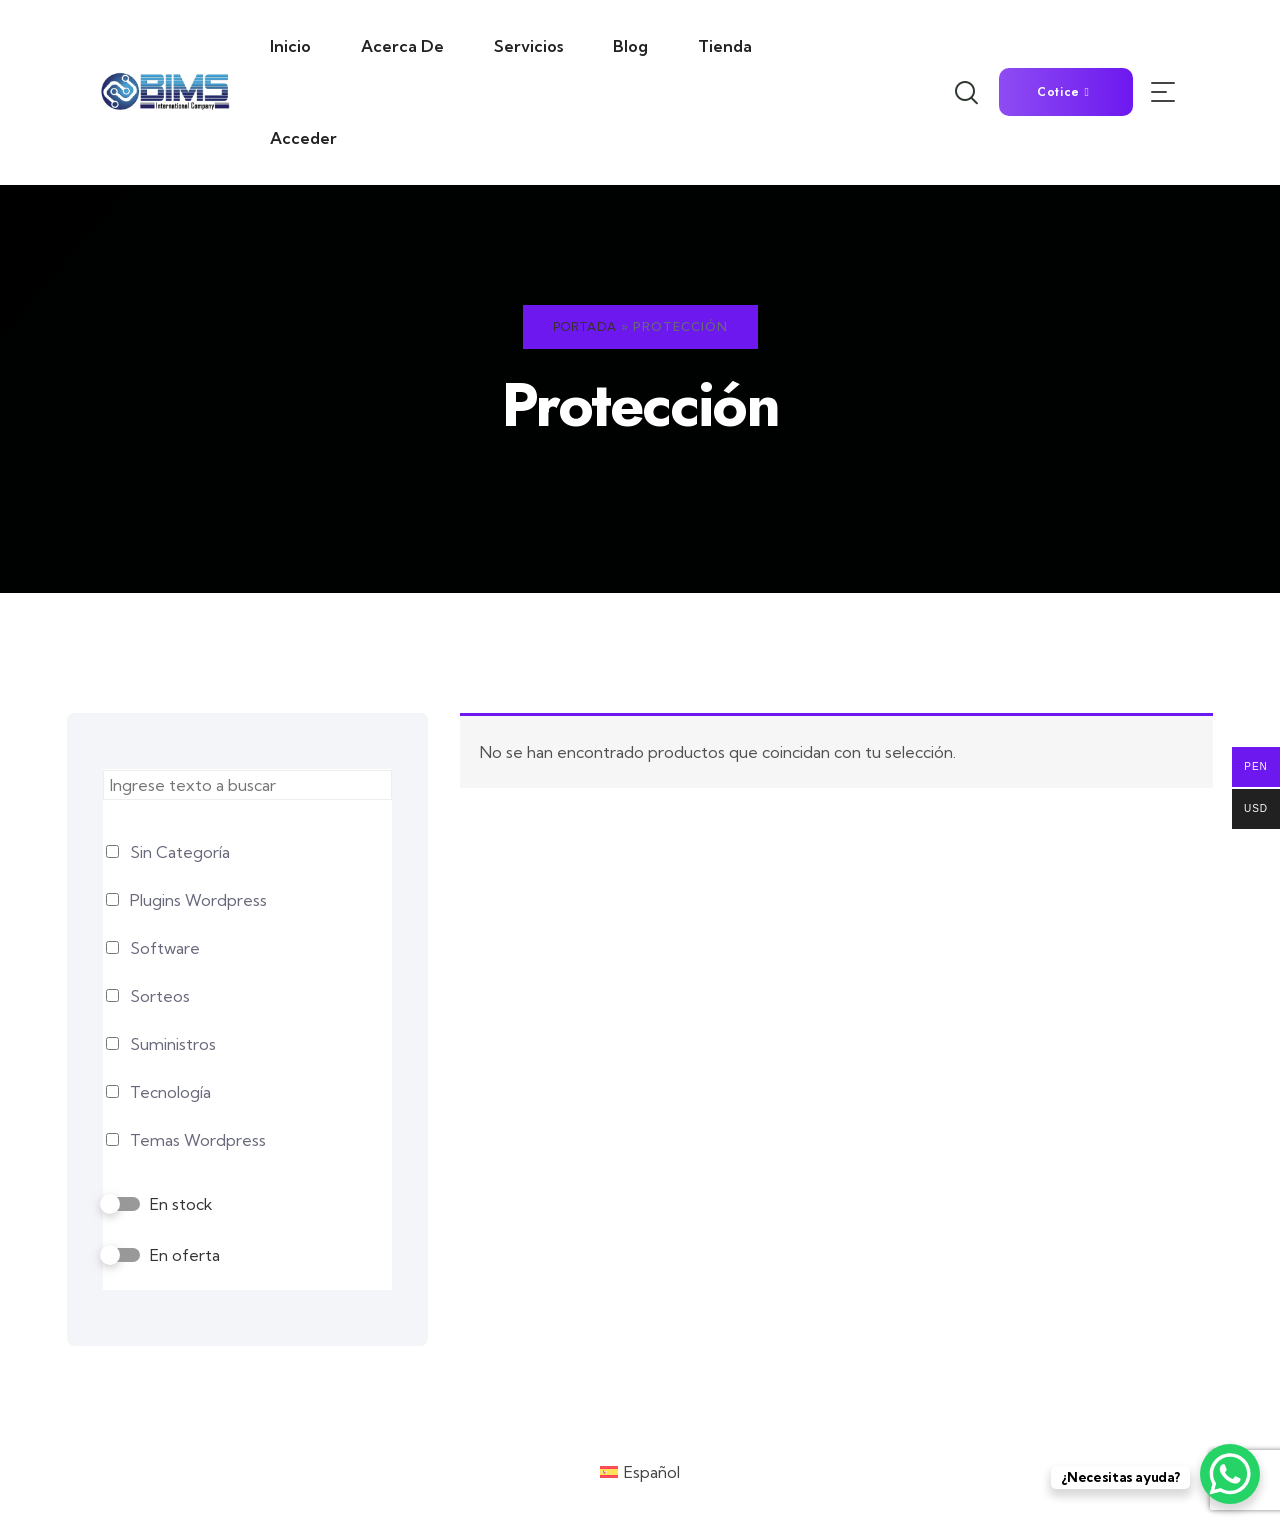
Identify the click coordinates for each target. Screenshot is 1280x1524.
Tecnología (170, 1092)
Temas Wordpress (198, 1140)
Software (165, 948)
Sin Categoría (180, 852)
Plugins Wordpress (198, 900)
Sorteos (160, 996)
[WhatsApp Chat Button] (1230, 1474)
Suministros (173, 1044)
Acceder (303, 138)
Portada (585, 326)
